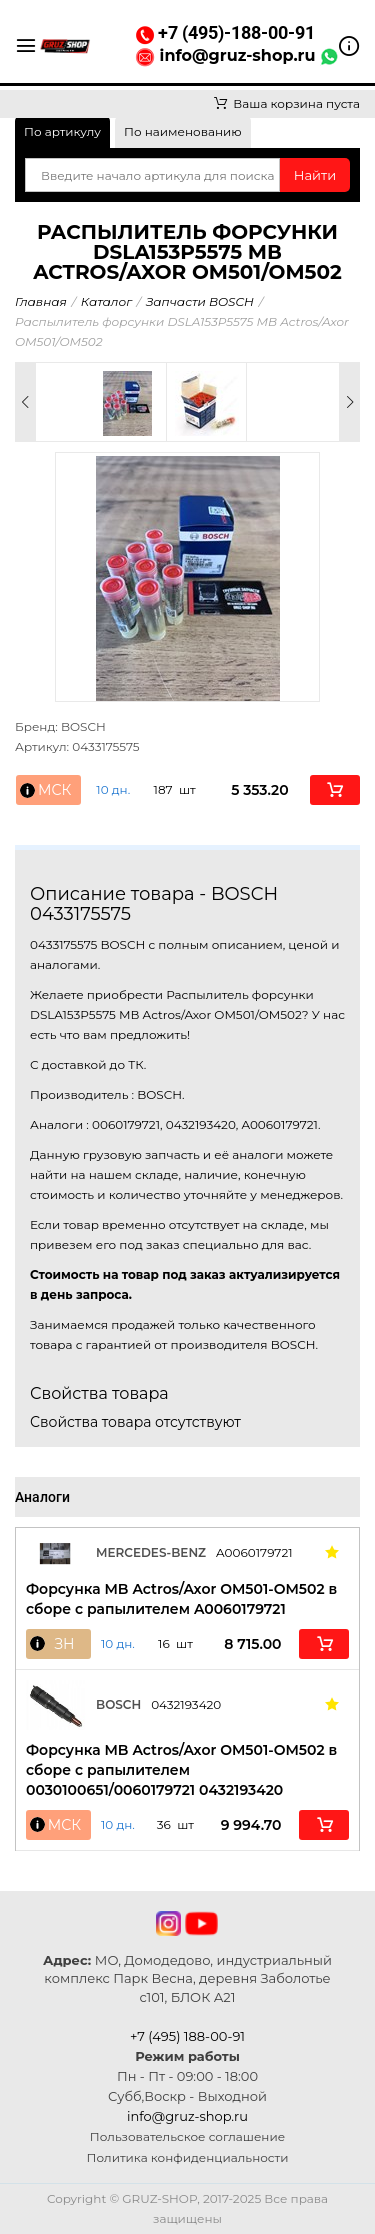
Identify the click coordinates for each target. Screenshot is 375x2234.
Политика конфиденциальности (188, 2157)
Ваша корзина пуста (287, 103)
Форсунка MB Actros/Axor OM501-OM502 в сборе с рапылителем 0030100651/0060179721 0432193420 (181, 1770)
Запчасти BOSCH (200, 301)
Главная (41, 301)
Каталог (106, 301)
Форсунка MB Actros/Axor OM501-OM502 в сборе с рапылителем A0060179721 (181, 1599)
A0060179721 (254, 1552)
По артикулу (62, 131)
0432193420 (186, 1704)
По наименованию (183, 131)
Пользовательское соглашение (187, 2136)
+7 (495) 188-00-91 (187, 2036)
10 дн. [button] (113, 790)
